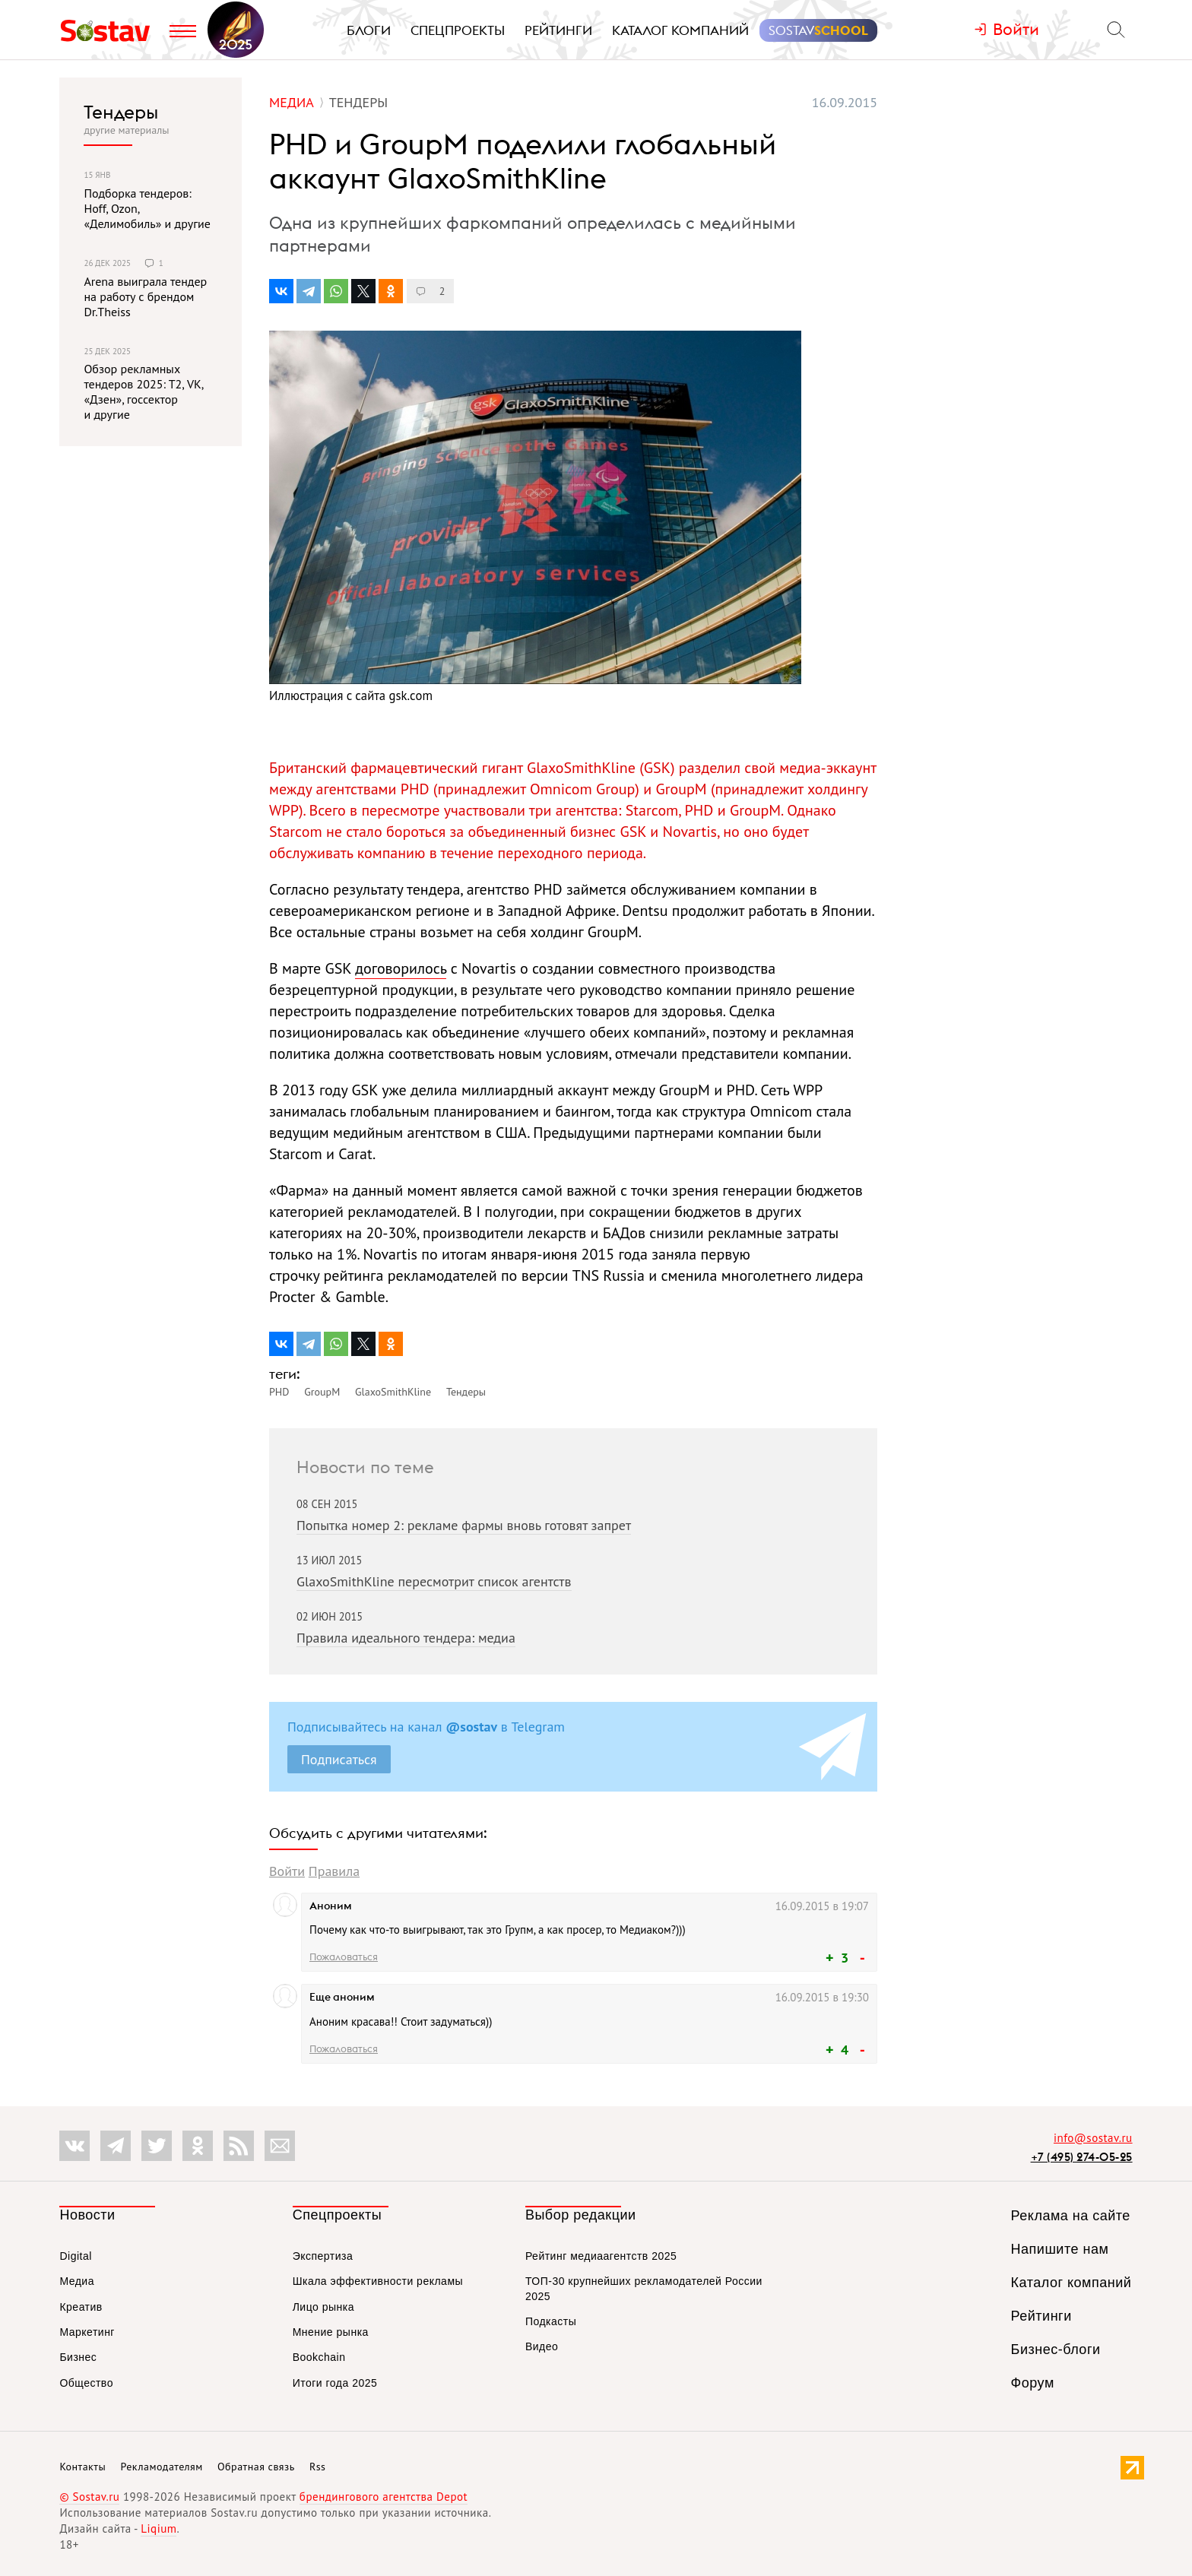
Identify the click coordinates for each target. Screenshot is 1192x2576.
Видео (541, 2346)
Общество (86, 2383)
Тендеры (121, 112)
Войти (287, 1871)
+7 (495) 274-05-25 (1082, 2157)
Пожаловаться (343, 1956)
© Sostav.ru (89, 2496)
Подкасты (550, 2321)
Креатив (80, 2307)
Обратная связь (256, 2466)
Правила (334, 1871)
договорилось (400, 968)
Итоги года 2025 (335, 2383)
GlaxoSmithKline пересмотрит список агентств (434, 1581)
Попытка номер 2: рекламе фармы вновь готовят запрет (463, 1525)
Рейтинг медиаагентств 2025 (601, 2256)
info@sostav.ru (1093, 2138)
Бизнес (78, 2357)
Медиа (76, 2281)
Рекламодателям (161, 2466)
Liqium (158, 2528)
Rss (317, 2466)
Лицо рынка (323, 2307)
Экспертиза (323, 2256)
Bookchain (319, 2357)
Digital (75, 2256)
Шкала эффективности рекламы (378, 2281)
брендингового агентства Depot (384, 2496)
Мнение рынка (331, 2332)
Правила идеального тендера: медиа (405, 1637)
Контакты (82, 2466)
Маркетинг (87, 2332)
